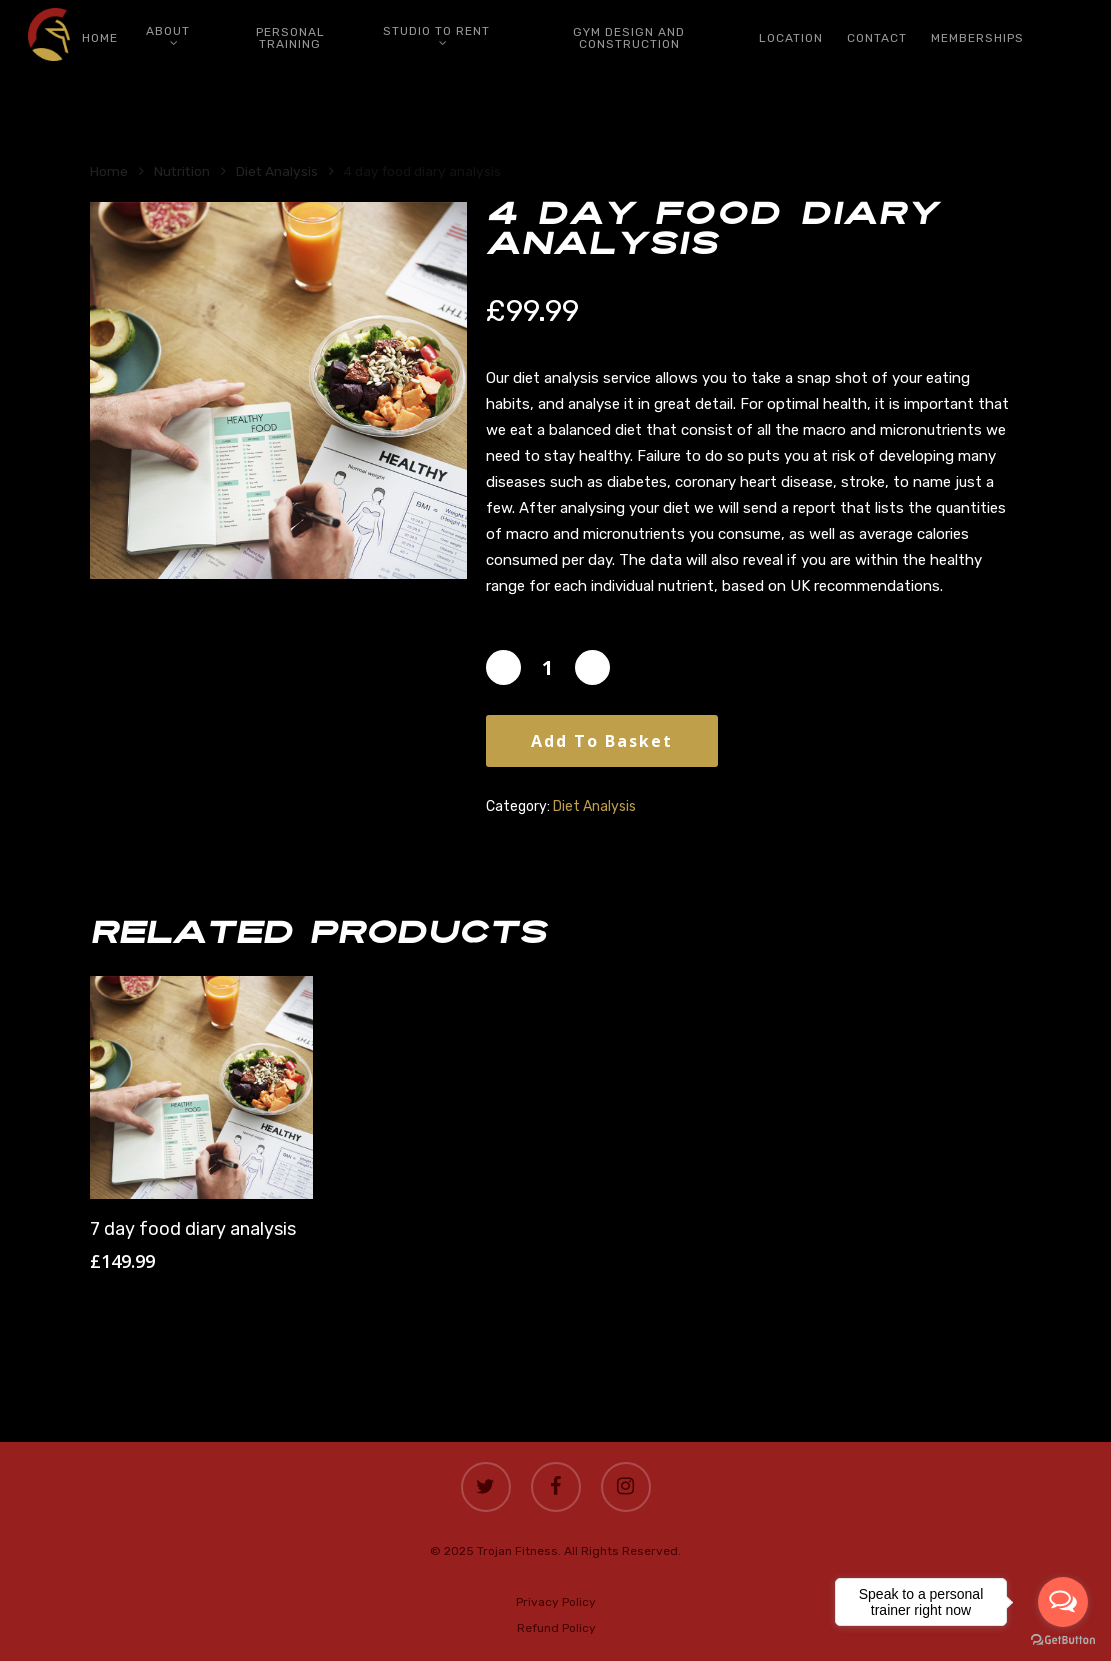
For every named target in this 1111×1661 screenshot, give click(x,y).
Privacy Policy (556, 1602)
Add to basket (602, 741)
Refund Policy (556, 1628)
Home (109, 171)
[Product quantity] (548, 667)
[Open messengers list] (1063, 1602)
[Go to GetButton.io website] (1063, 1640)
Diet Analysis (277, 171)
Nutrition (182, 171)
